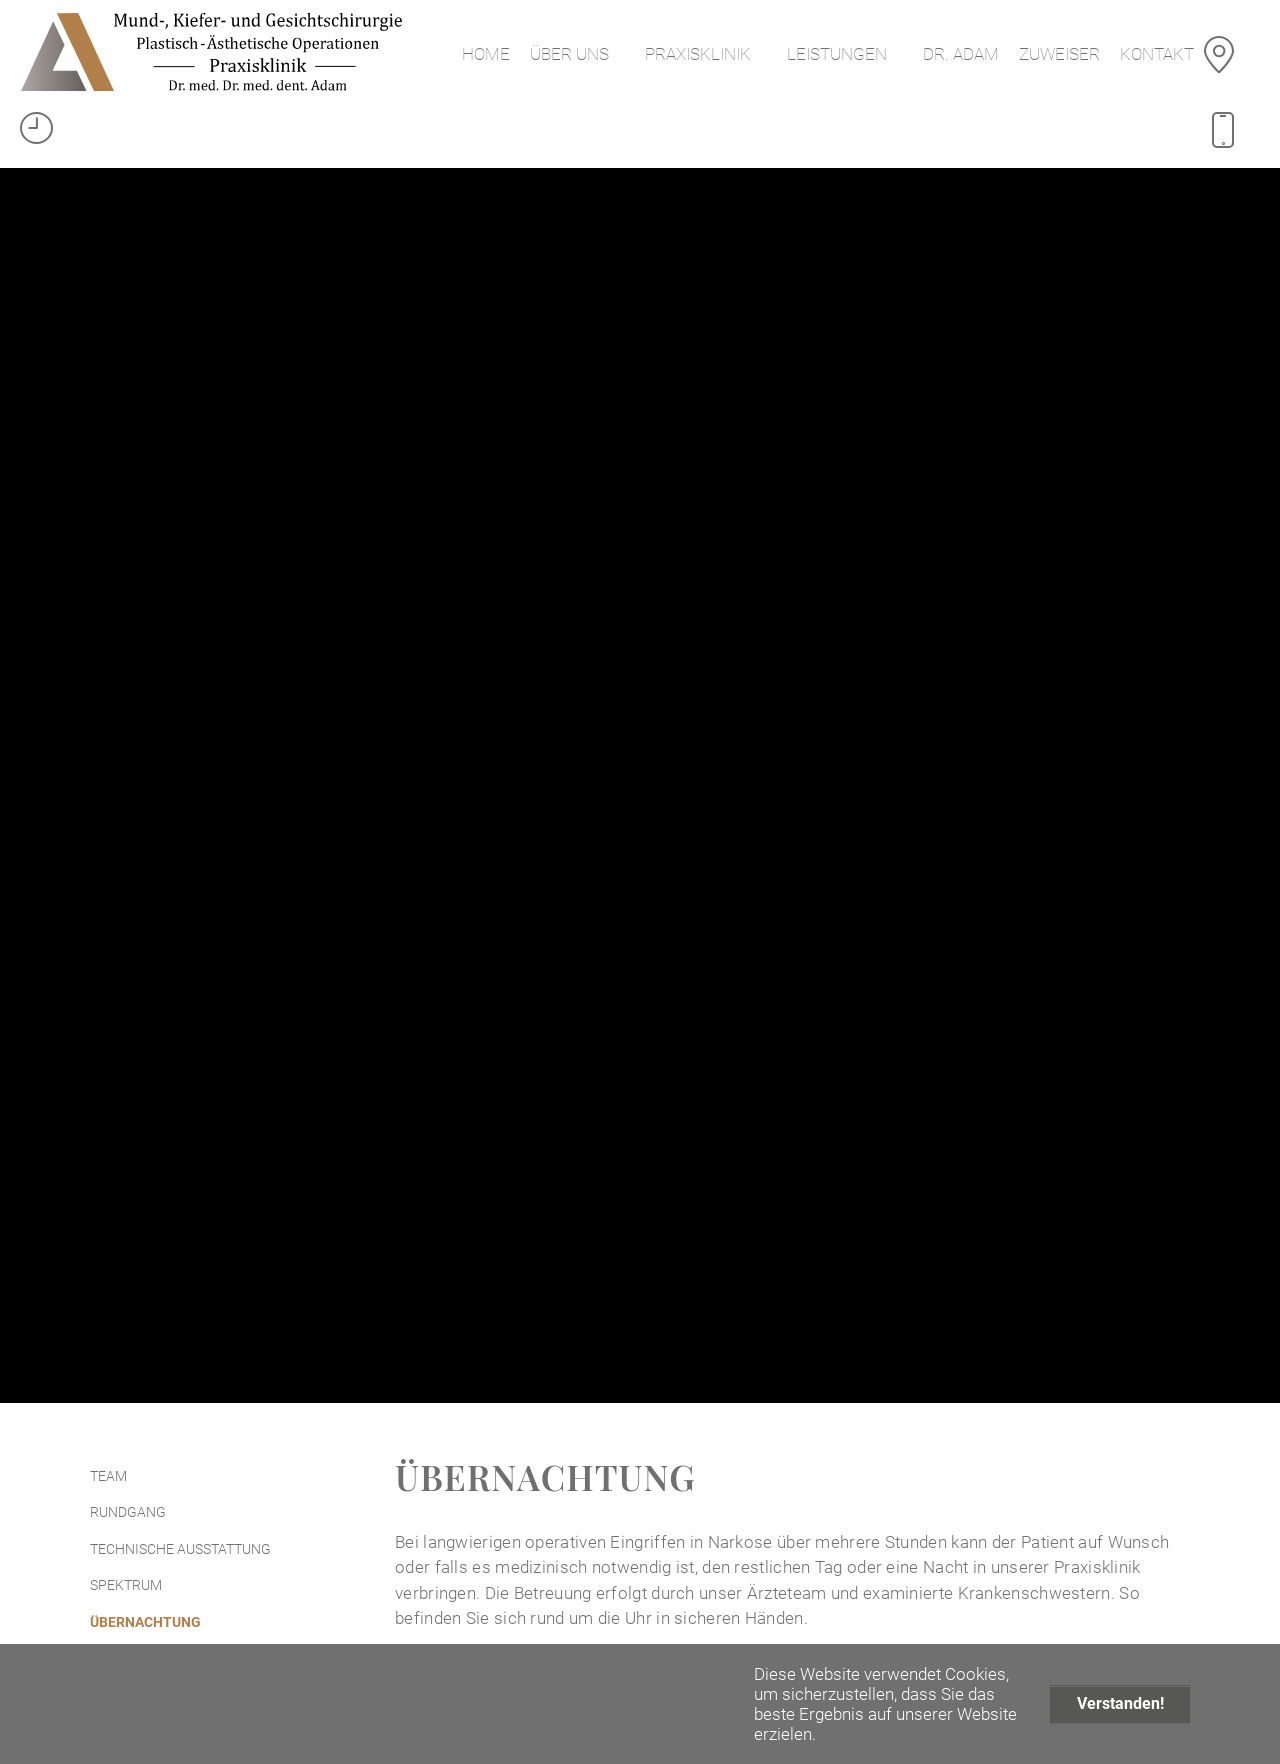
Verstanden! (1120, 1703)
